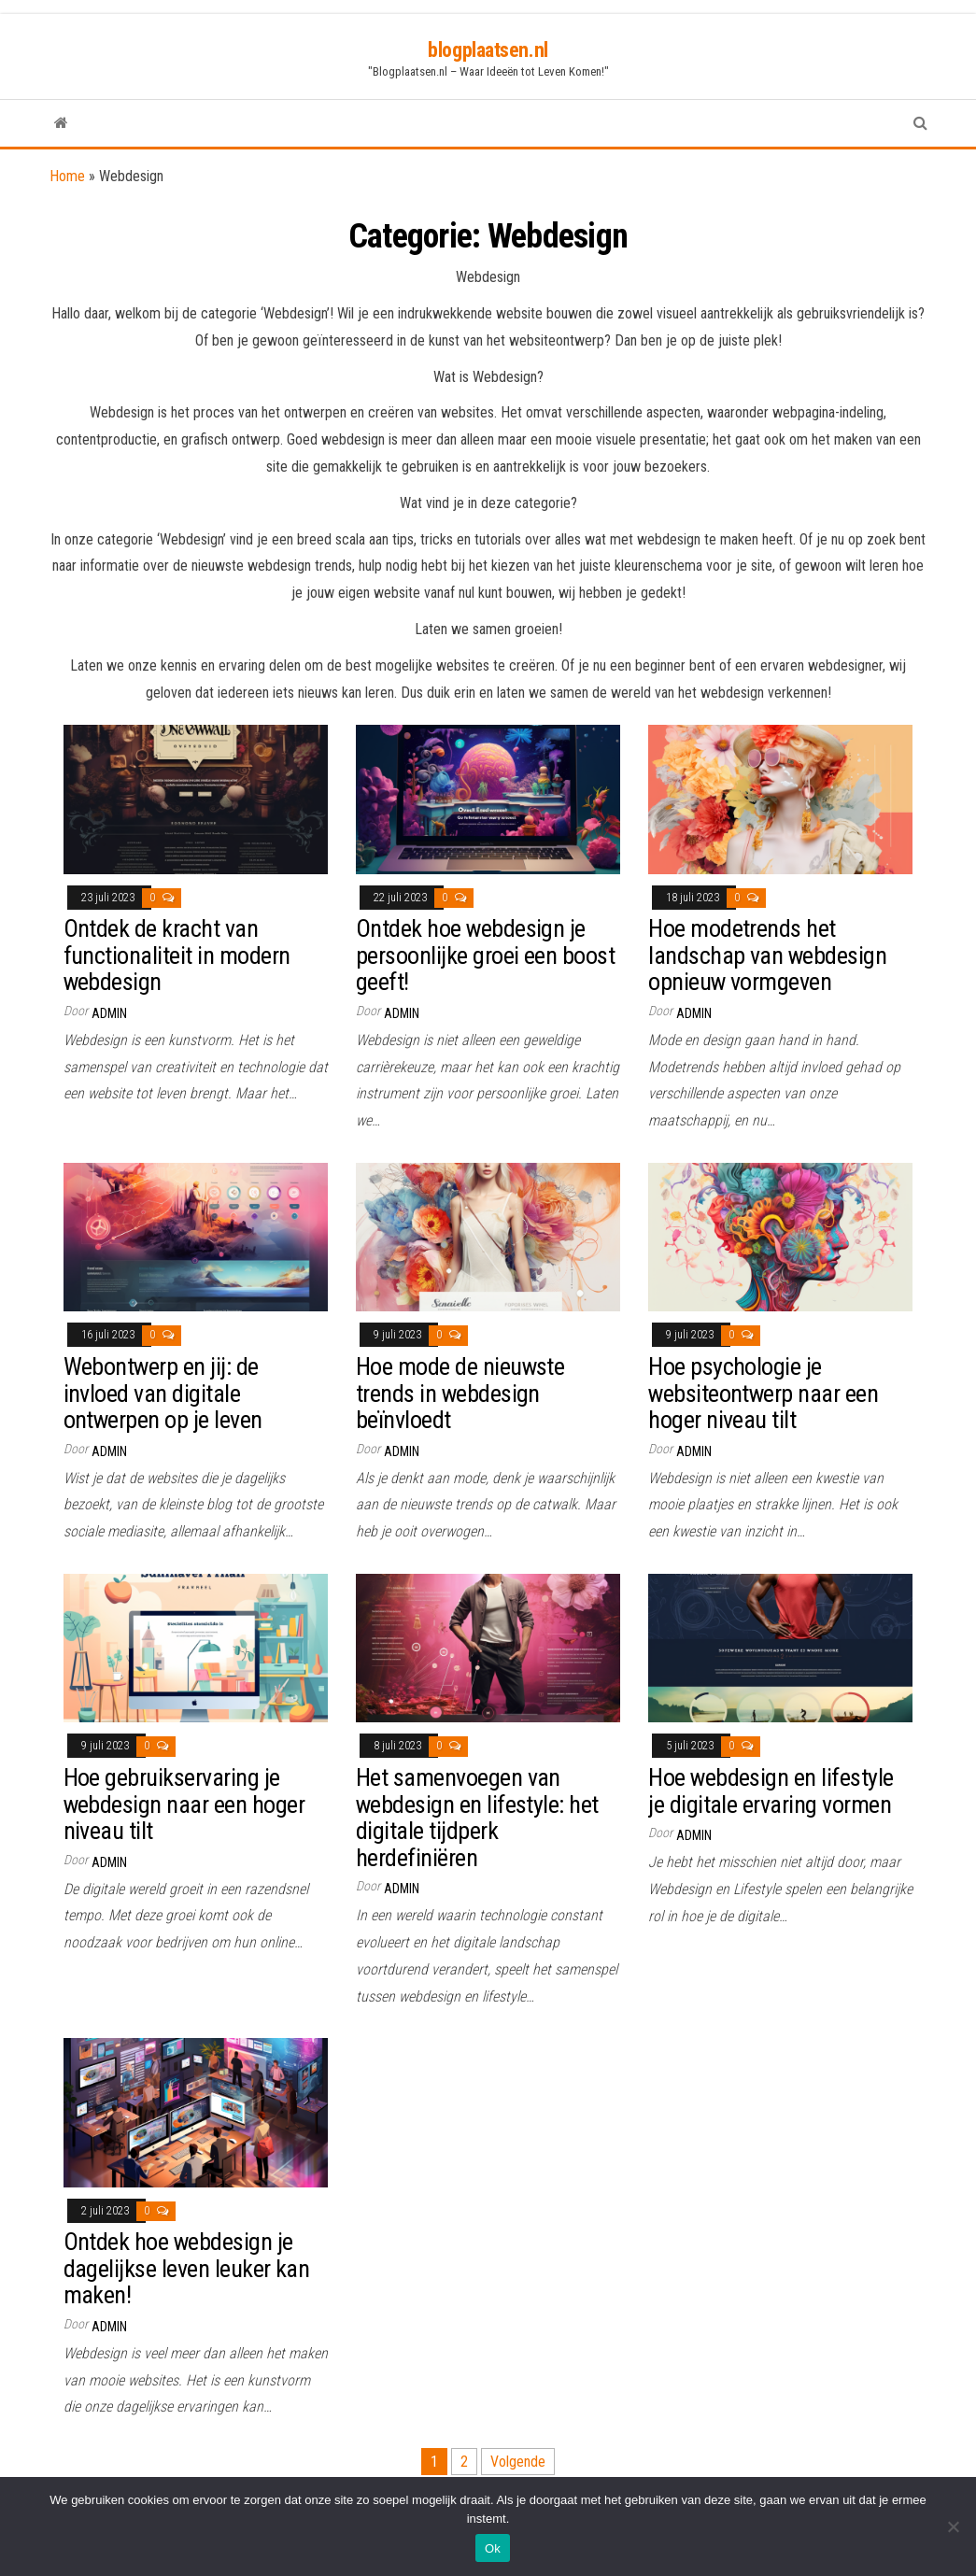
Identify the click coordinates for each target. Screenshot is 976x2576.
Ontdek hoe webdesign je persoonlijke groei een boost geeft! (485, 955)
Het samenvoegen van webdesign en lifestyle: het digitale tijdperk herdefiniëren (477, 1817)
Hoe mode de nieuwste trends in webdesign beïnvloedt (460, 1393)
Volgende (517, 2461)
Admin (109, 1013)
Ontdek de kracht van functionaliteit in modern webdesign (177, 955)
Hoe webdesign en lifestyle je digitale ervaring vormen (770, 1791)
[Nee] (952, 2526)
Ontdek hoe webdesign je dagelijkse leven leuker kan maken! (187, 2268)
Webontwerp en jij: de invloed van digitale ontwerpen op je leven (163, 1393)
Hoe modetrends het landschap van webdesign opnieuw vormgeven (767, 955)
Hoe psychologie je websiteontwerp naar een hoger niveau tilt (763, 1393)
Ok (493, 2548)
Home (67, 176)
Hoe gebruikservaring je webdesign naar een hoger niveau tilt (184, 1804)
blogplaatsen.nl (487, 50)
